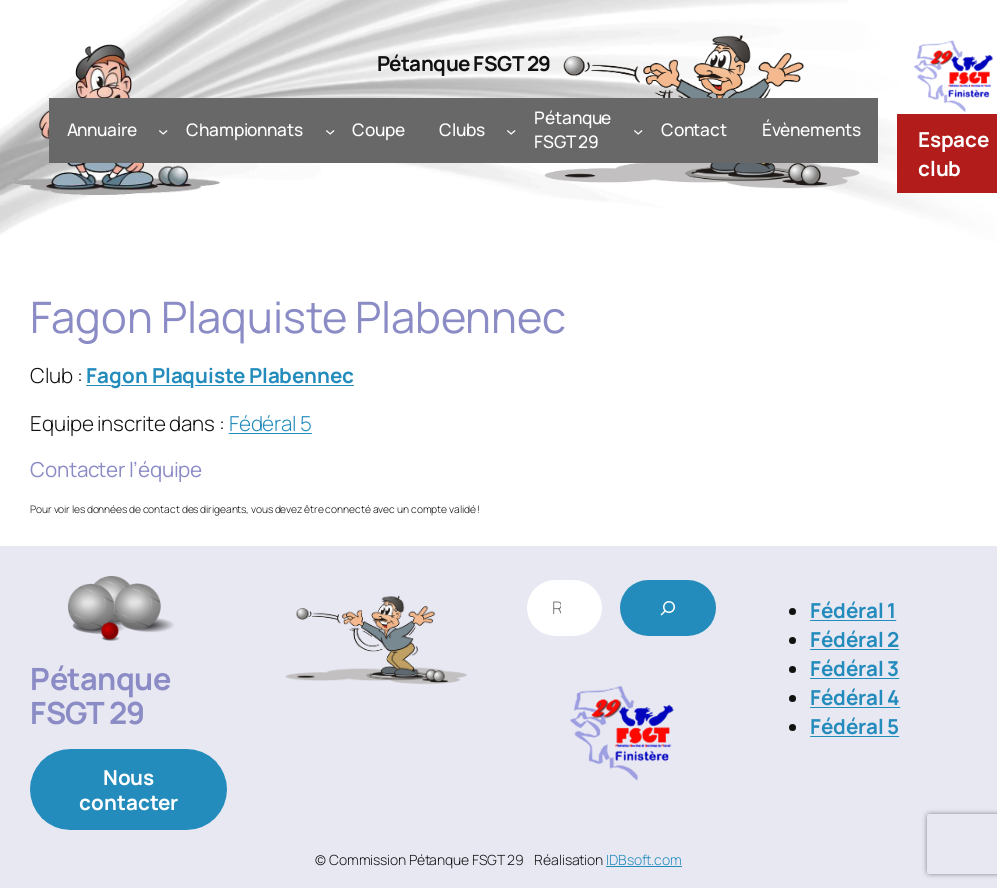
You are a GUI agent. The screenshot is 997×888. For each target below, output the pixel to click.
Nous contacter (128, 789)
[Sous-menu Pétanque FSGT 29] (638, 130)
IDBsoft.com (644, 859)
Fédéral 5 (270, 423)
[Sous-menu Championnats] (330, 130)
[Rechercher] (668, 608)
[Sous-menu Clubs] (511, 130)
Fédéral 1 (853, 610)
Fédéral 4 (855, 697)
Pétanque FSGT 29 (464, 63)
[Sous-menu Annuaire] (163, 130)
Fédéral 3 (854, 668)
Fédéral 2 (854, 639)
